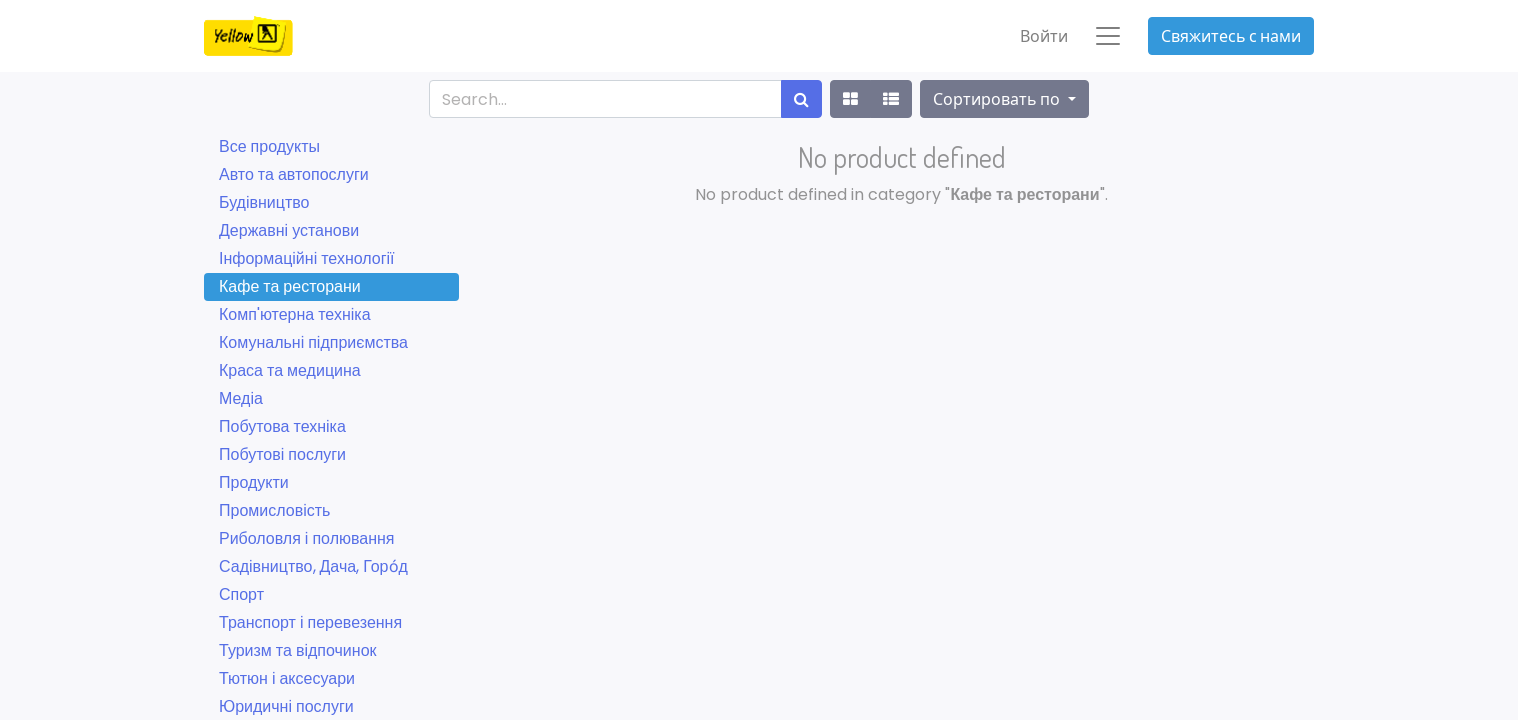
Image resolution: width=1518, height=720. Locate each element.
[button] (1004, 99)
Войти (1044, 36)
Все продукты (269, 146)
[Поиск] (801, 99)
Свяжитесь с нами (1231, 36)
